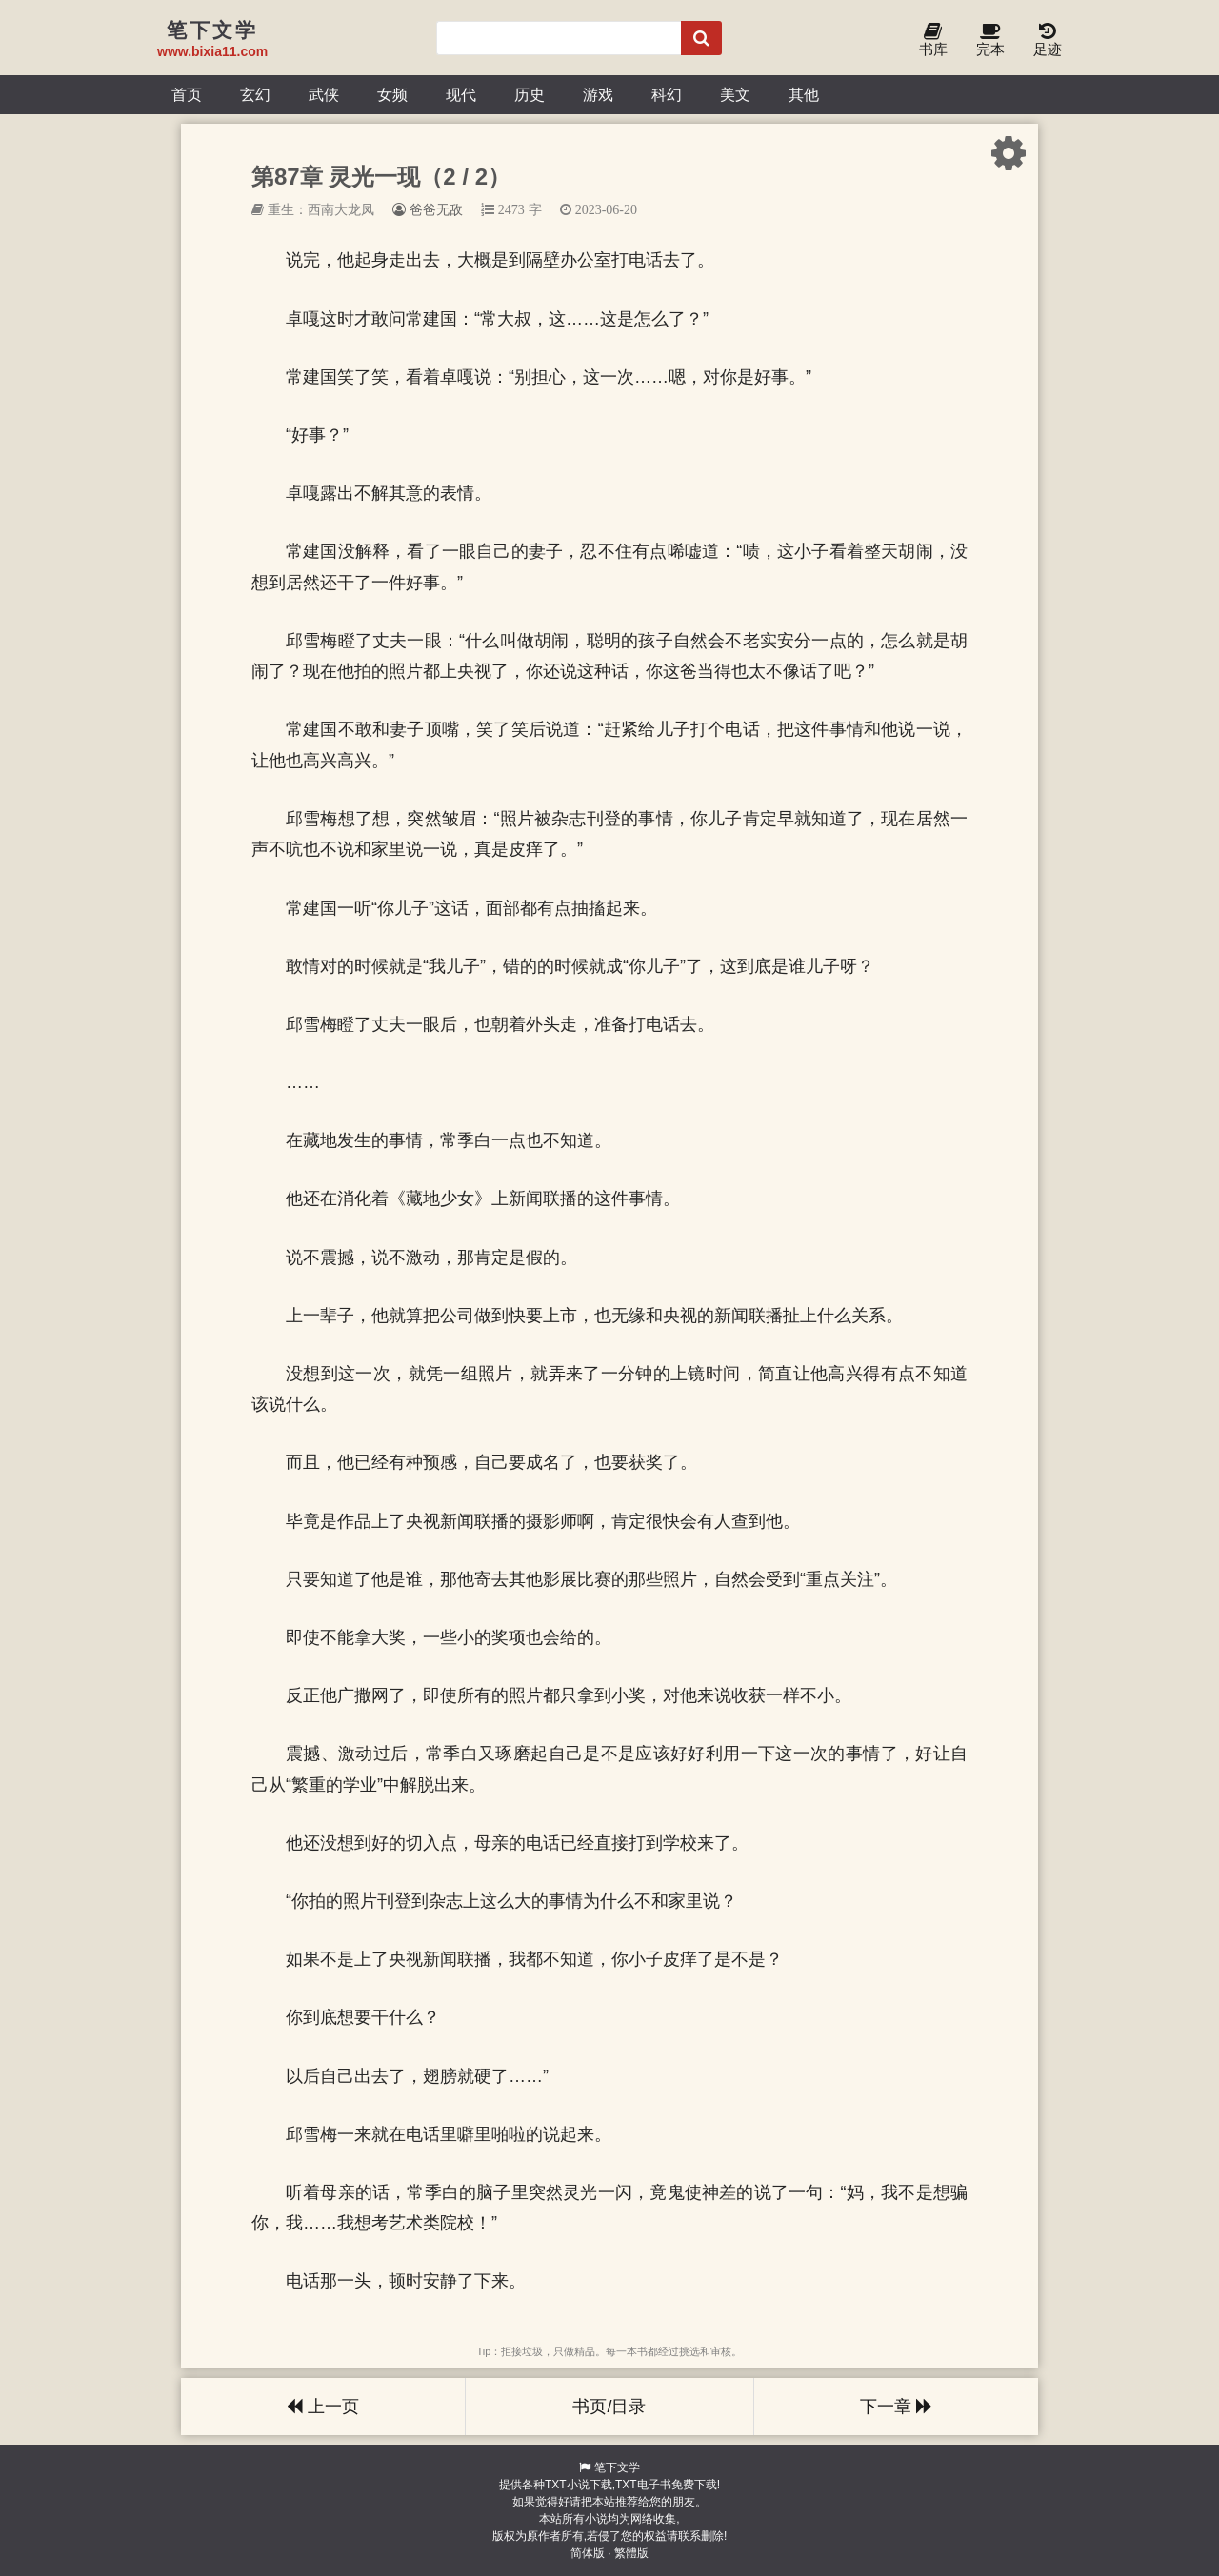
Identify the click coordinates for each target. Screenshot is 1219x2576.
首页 (186, 94)
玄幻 (255, 94)
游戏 (598, 94)
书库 (933, 40)
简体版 (587, 2553)
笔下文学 (617, 2467)
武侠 (324, 94)
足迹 (1047, 40)
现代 (461, 94)
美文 (735, 94)
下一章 (896, 2406)
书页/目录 (609, 2406)
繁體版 (631, 2553)
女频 (392, 94)
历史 (529, 94)
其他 (804, 94)
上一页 (323, 2406)
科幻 (666, 94)
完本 (990, 40)
